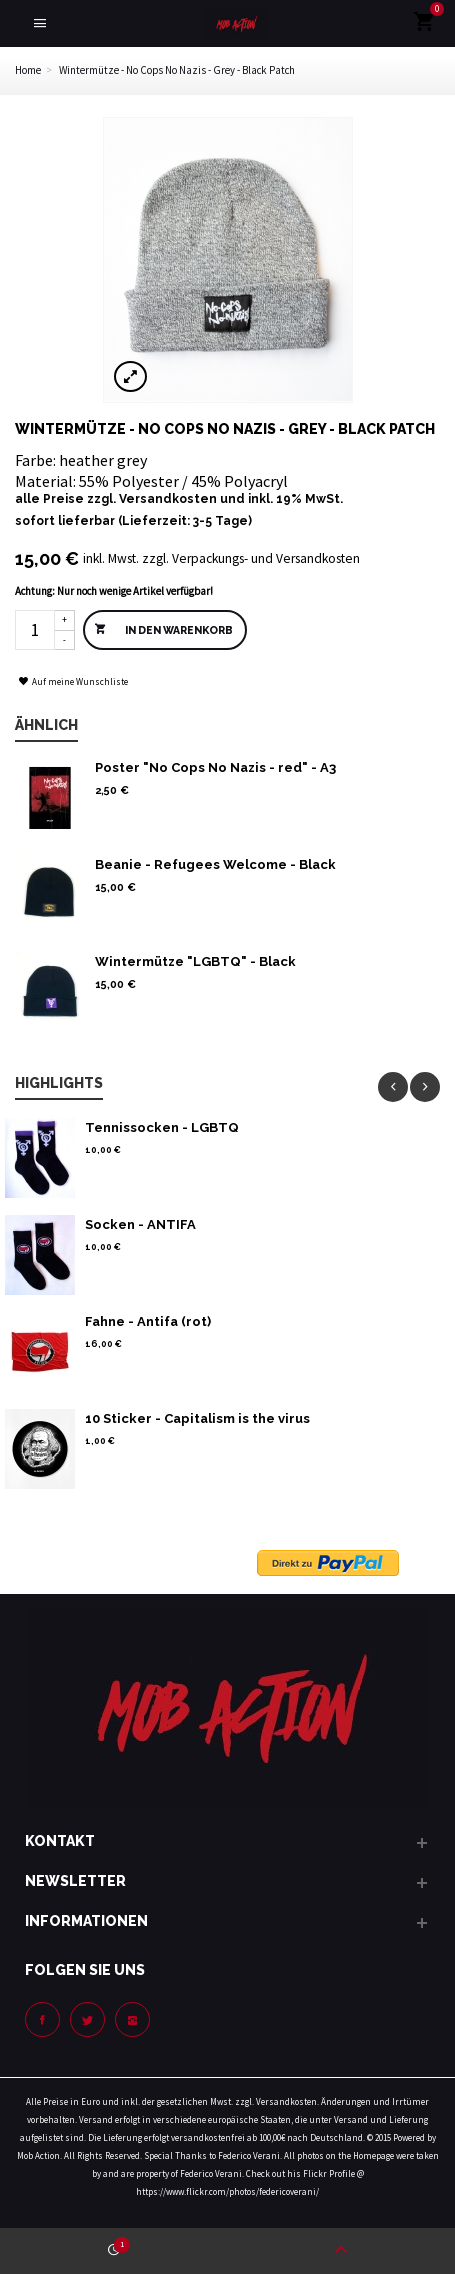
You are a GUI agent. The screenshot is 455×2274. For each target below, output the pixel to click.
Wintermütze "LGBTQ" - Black (195, 961)
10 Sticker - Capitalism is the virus (197, 1418)
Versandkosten (168, 499)
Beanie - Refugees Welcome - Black (215, 864)
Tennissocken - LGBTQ (162, 1127)
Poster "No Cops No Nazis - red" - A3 (215, 767)
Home (28, 70)
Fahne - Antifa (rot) (148, 1321)
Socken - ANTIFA (140, 1224)
